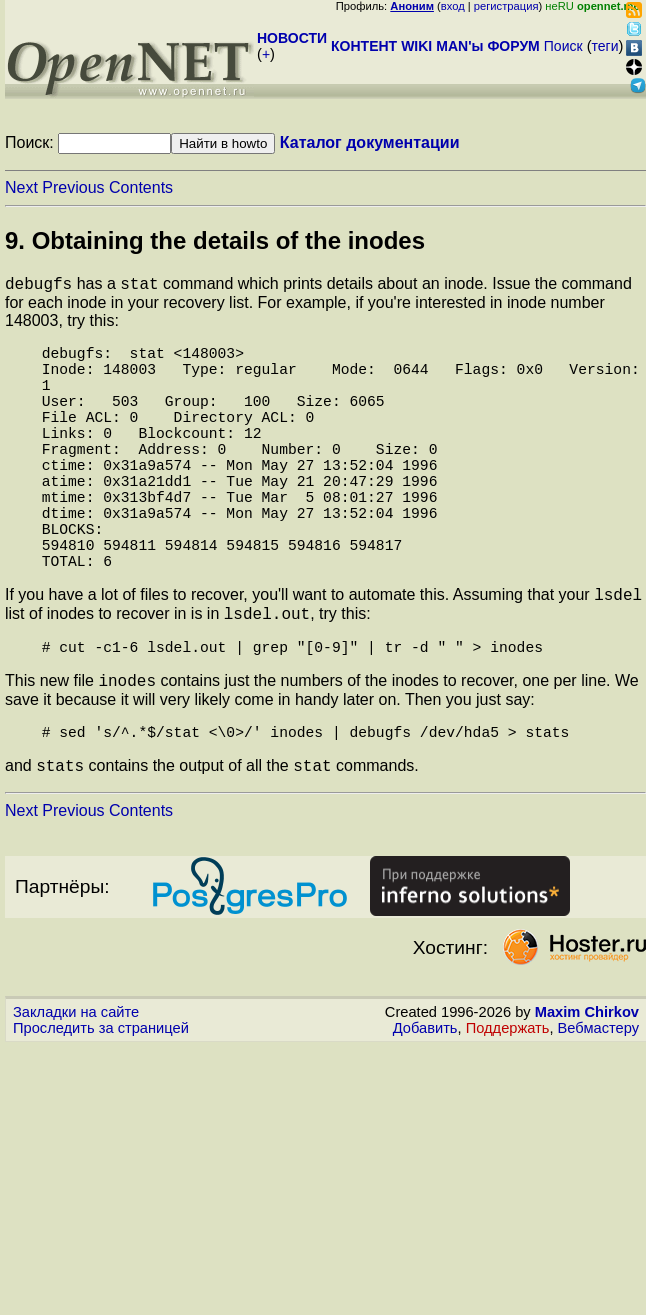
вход (453, 6)
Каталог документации (370, 142)
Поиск (563, 46)
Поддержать (508, 1107)
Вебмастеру (598, 1107)
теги (605, 46)
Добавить (425, 1107)
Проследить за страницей (101, 1107)
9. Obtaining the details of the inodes (215, 240)
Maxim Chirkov (587, 1091)
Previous (73, 187)
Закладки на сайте (76, 1091)
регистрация (506, 6)
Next (21, 187)
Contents (141, 187)
